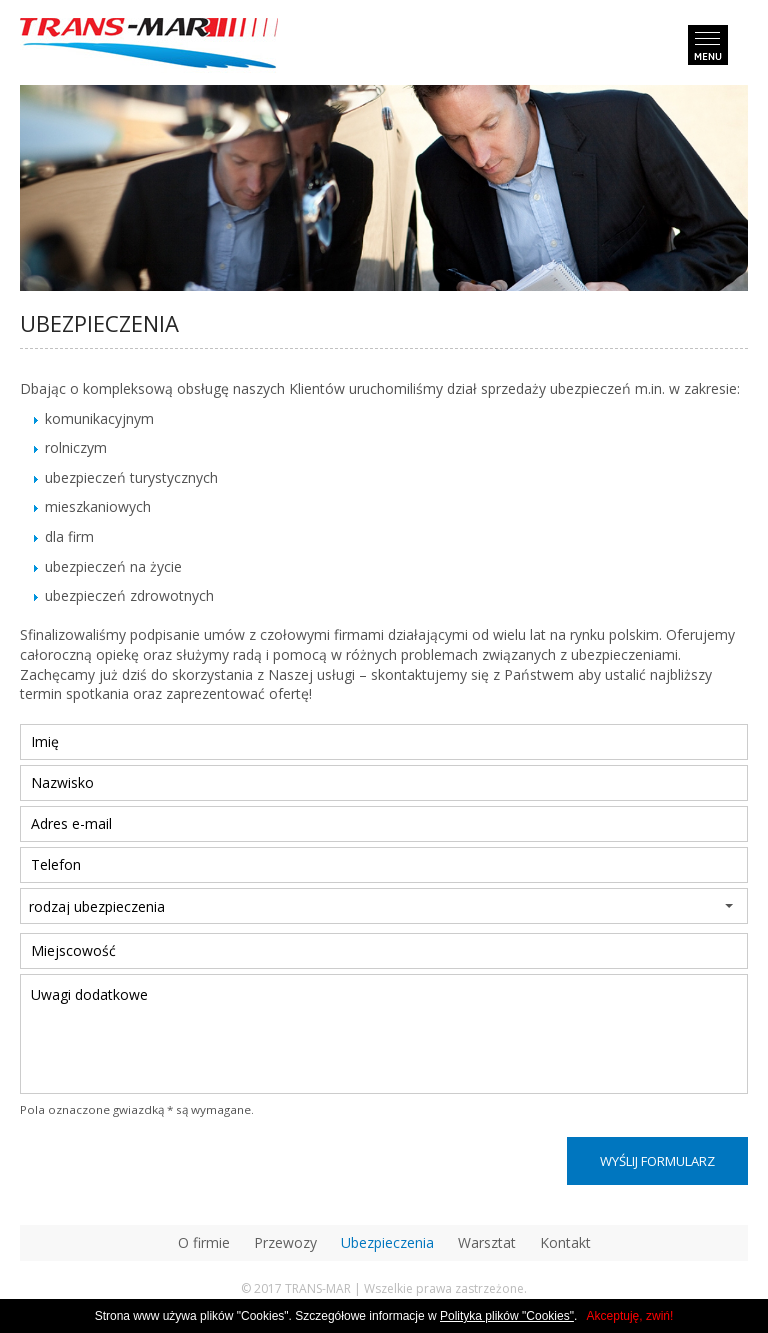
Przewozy (285, 1243)
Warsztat (487, 1243)
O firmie (204, 1243)
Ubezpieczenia (387, 1243)
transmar (149, 45)
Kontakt (565, 1243)
